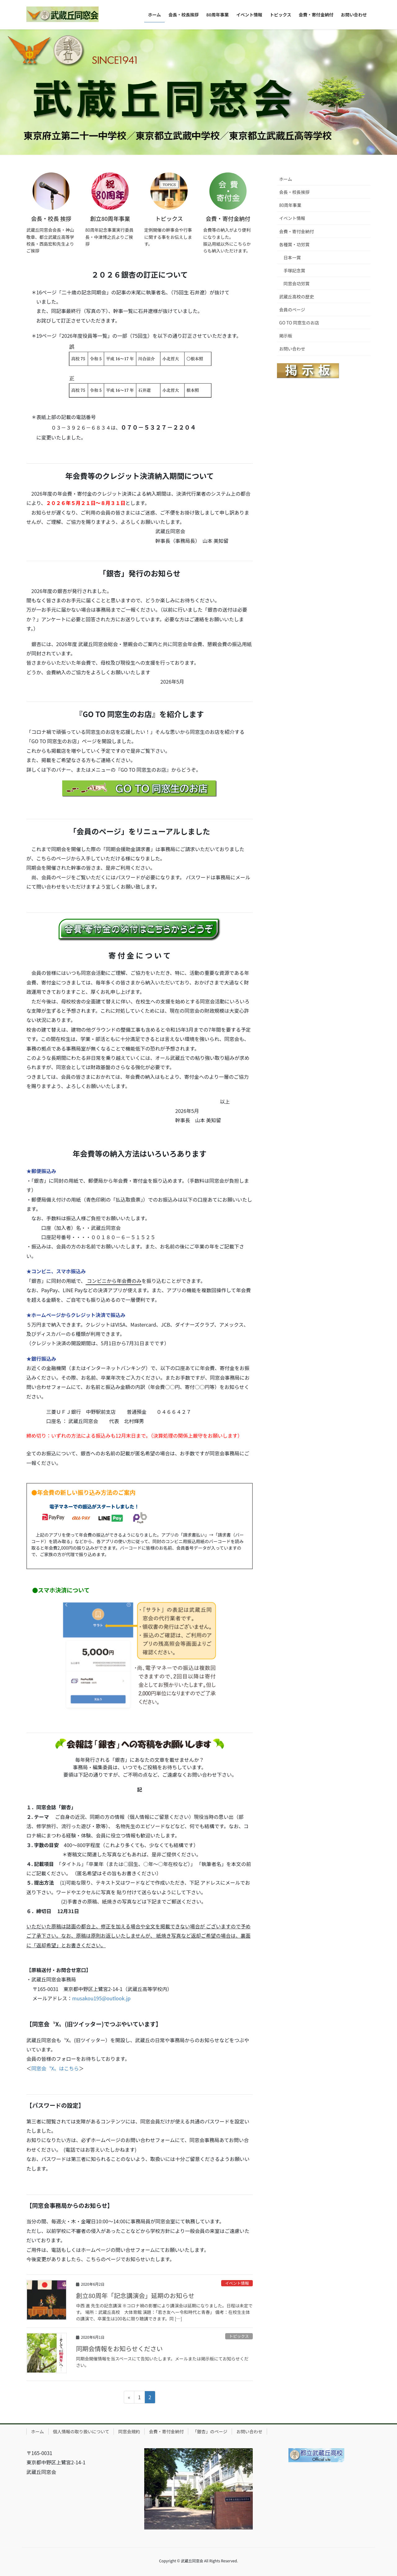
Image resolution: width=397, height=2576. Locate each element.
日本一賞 (292, 257)
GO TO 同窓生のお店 (299, 322)
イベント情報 (237, 2283)
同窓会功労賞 (296, 283)
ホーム (285, 179)
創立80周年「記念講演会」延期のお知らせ (135, 2295)
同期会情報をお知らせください (119, 2348)
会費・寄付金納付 (296, 231)
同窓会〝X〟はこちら (55, 2068)
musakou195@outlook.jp (101, 1998)
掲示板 (285, 336)
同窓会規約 (129, 2431)
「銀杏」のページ (210, 2431)
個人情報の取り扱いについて (81, 2431)
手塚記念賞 (294, 270)
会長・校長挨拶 (294, 192)
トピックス (239, 2336)
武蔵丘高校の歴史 (296, 296)
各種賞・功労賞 (294, 244)
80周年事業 (290, 205)
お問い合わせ (292, 349)
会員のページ (292, 309)
